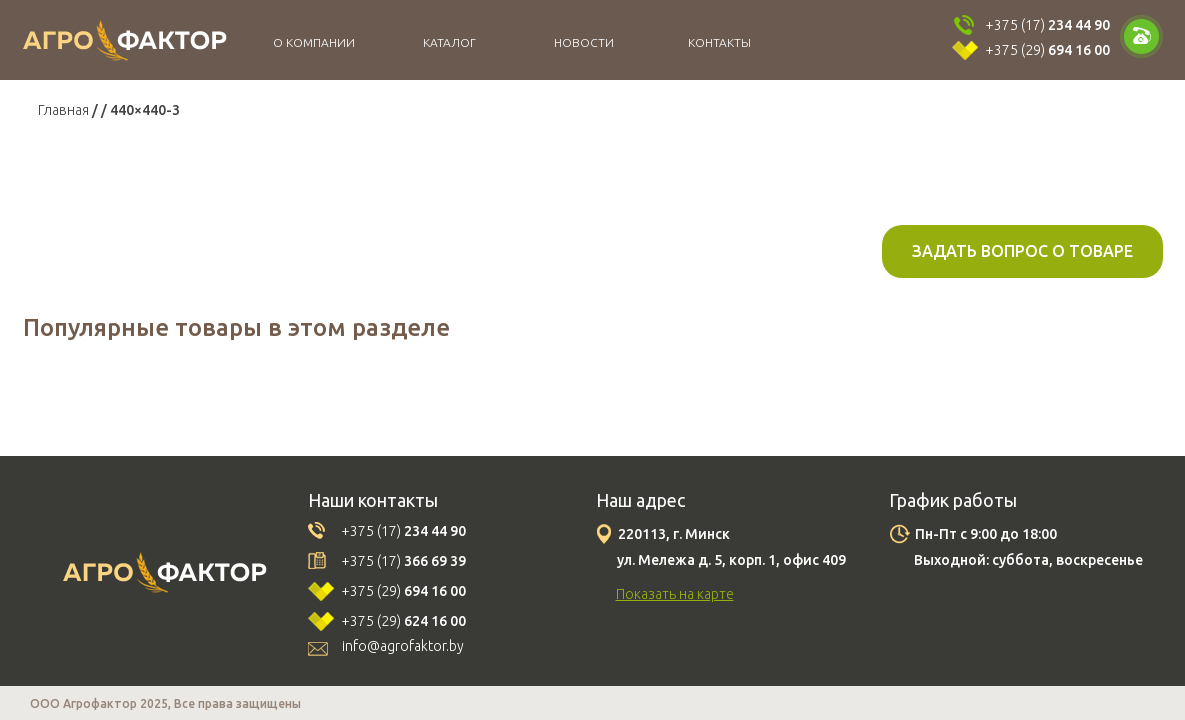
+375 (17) (1047, 25)
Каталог (449, 42)
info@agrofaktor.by (403, 646)
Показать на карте (675, 594)
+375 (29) (1047, 50)
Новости (584, 42)
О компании (314, 42)
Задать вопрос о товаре (1022, 251)
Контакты (719, 42)
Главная (63, 110)
